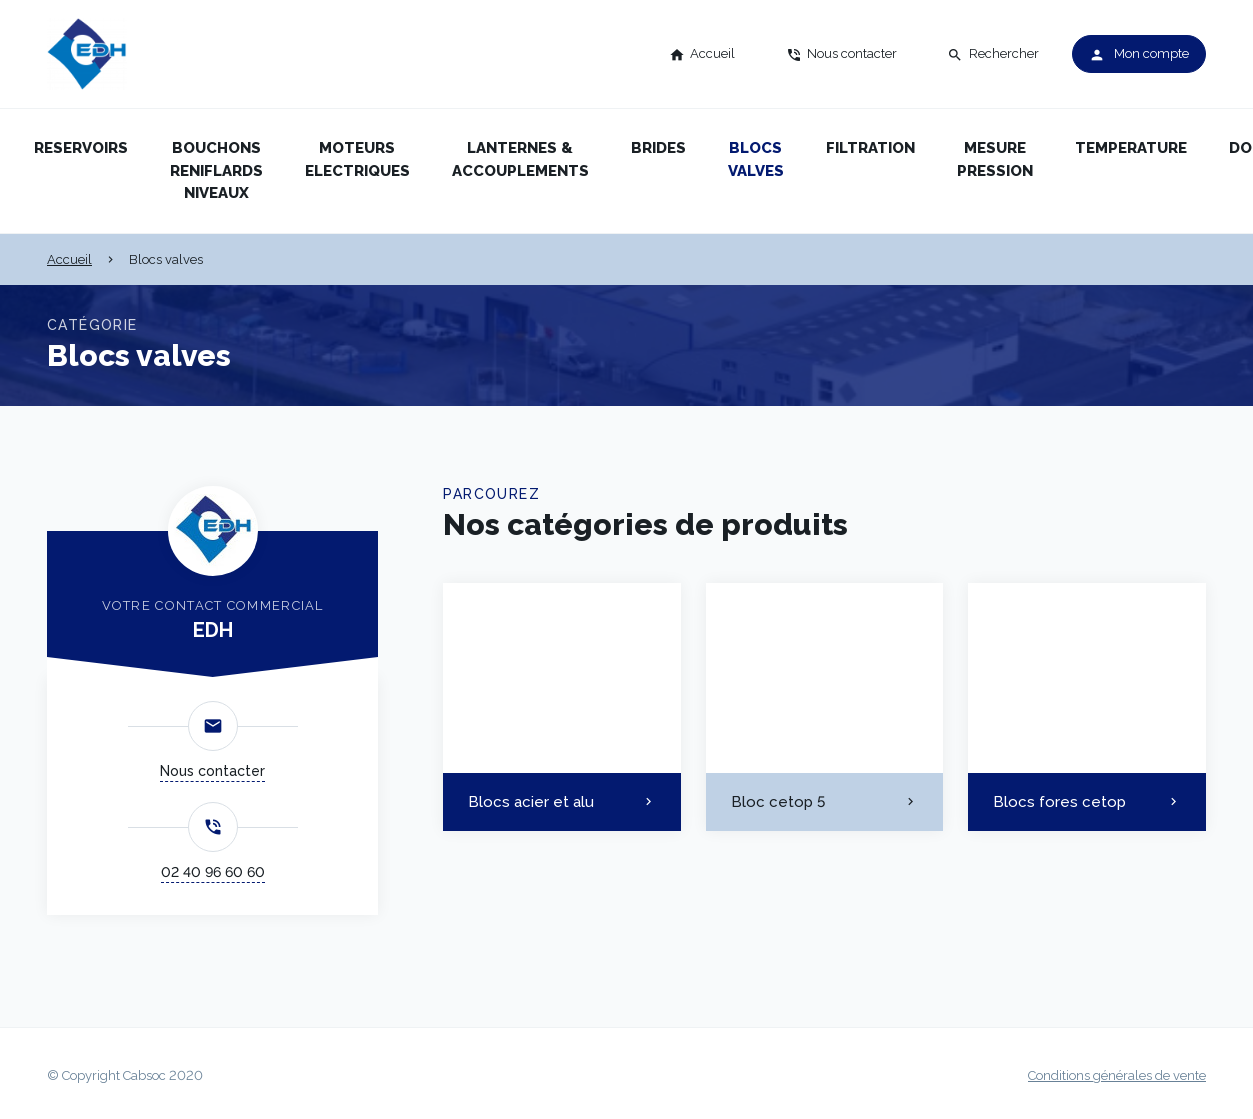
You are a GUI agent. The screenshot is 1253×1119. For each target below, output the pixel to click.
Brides (658, 148)
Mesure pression (995, 159)
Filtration (870, 148)
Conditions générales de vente (1117, 1075)
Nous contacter (212, 771)
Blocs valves (756, 159)
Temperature (1131, 148)
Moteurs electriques (357, 159)
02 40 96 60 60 (213, 872)
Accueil (69, 259)
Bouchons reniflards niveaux (216, 170)
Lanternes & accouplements (520, 159)
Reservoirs (81, 148)
